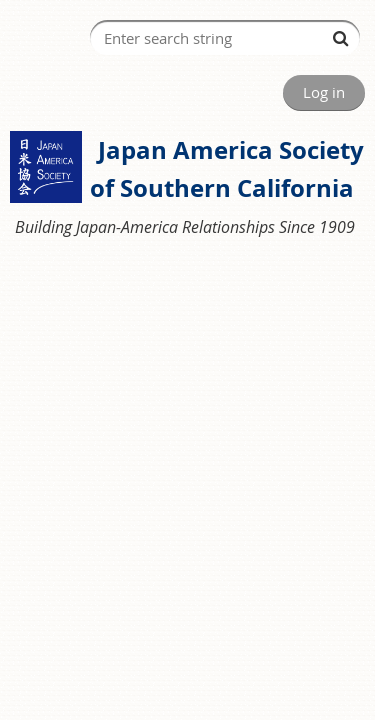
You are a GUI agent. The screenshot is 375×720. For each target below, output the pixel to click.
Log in (324, 92)
